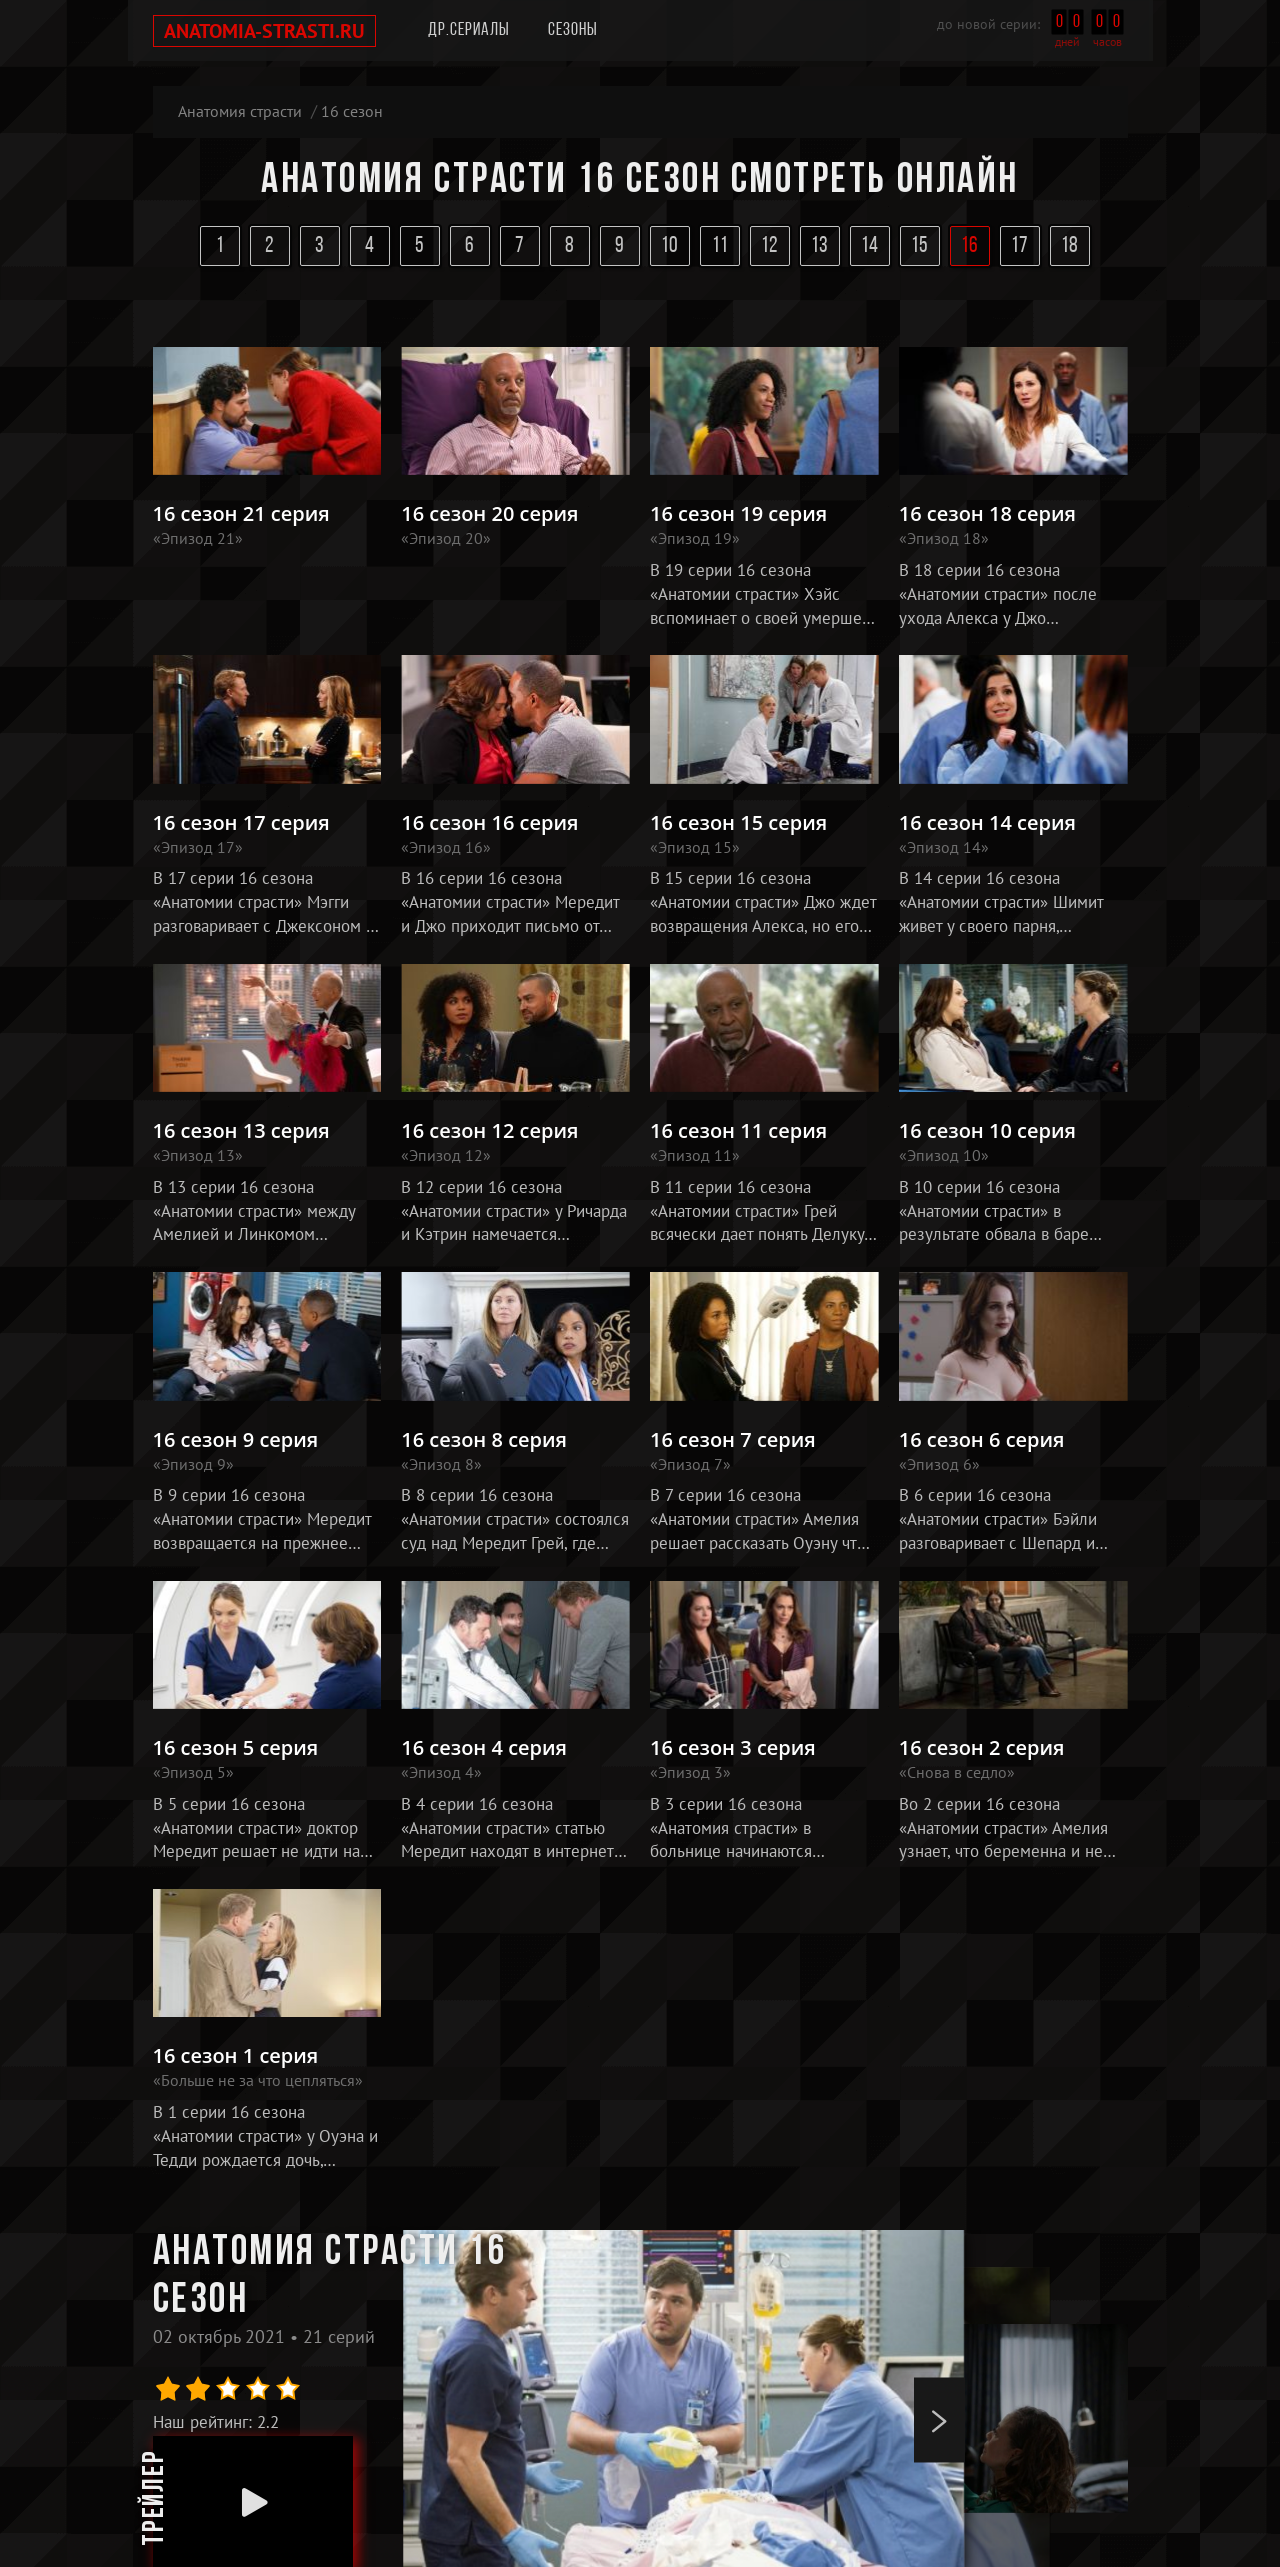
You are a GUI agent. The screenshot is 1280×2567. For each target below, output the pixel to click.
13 (820, 246)
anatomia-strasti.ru (264, 31)
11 (720, 246)
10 (670, 246)
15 (920, 246)
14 (870, 246)
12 (770, 246)
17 (1020, 246)
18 (1070, 246)
